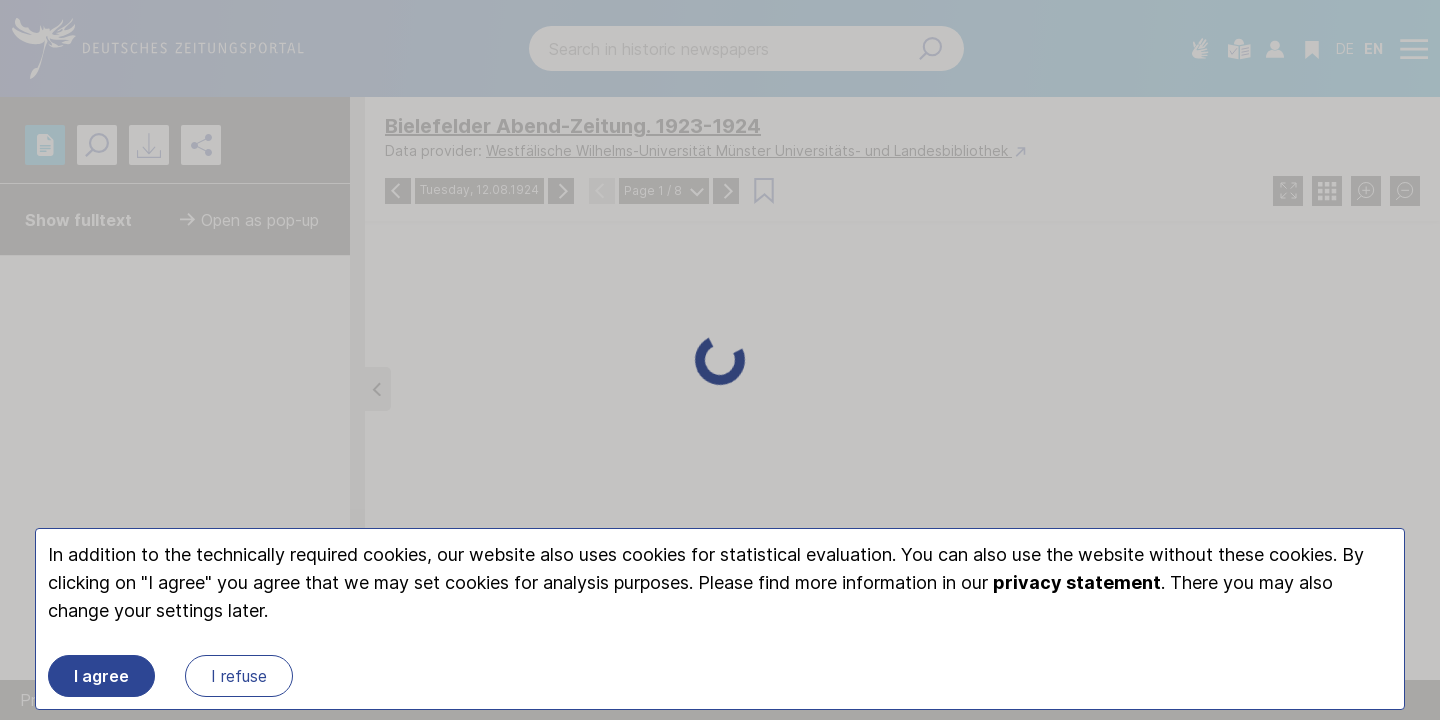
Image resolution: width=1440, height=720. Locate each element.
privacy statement (1077, 582)
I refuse (239, 676)
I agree (101, 676)
